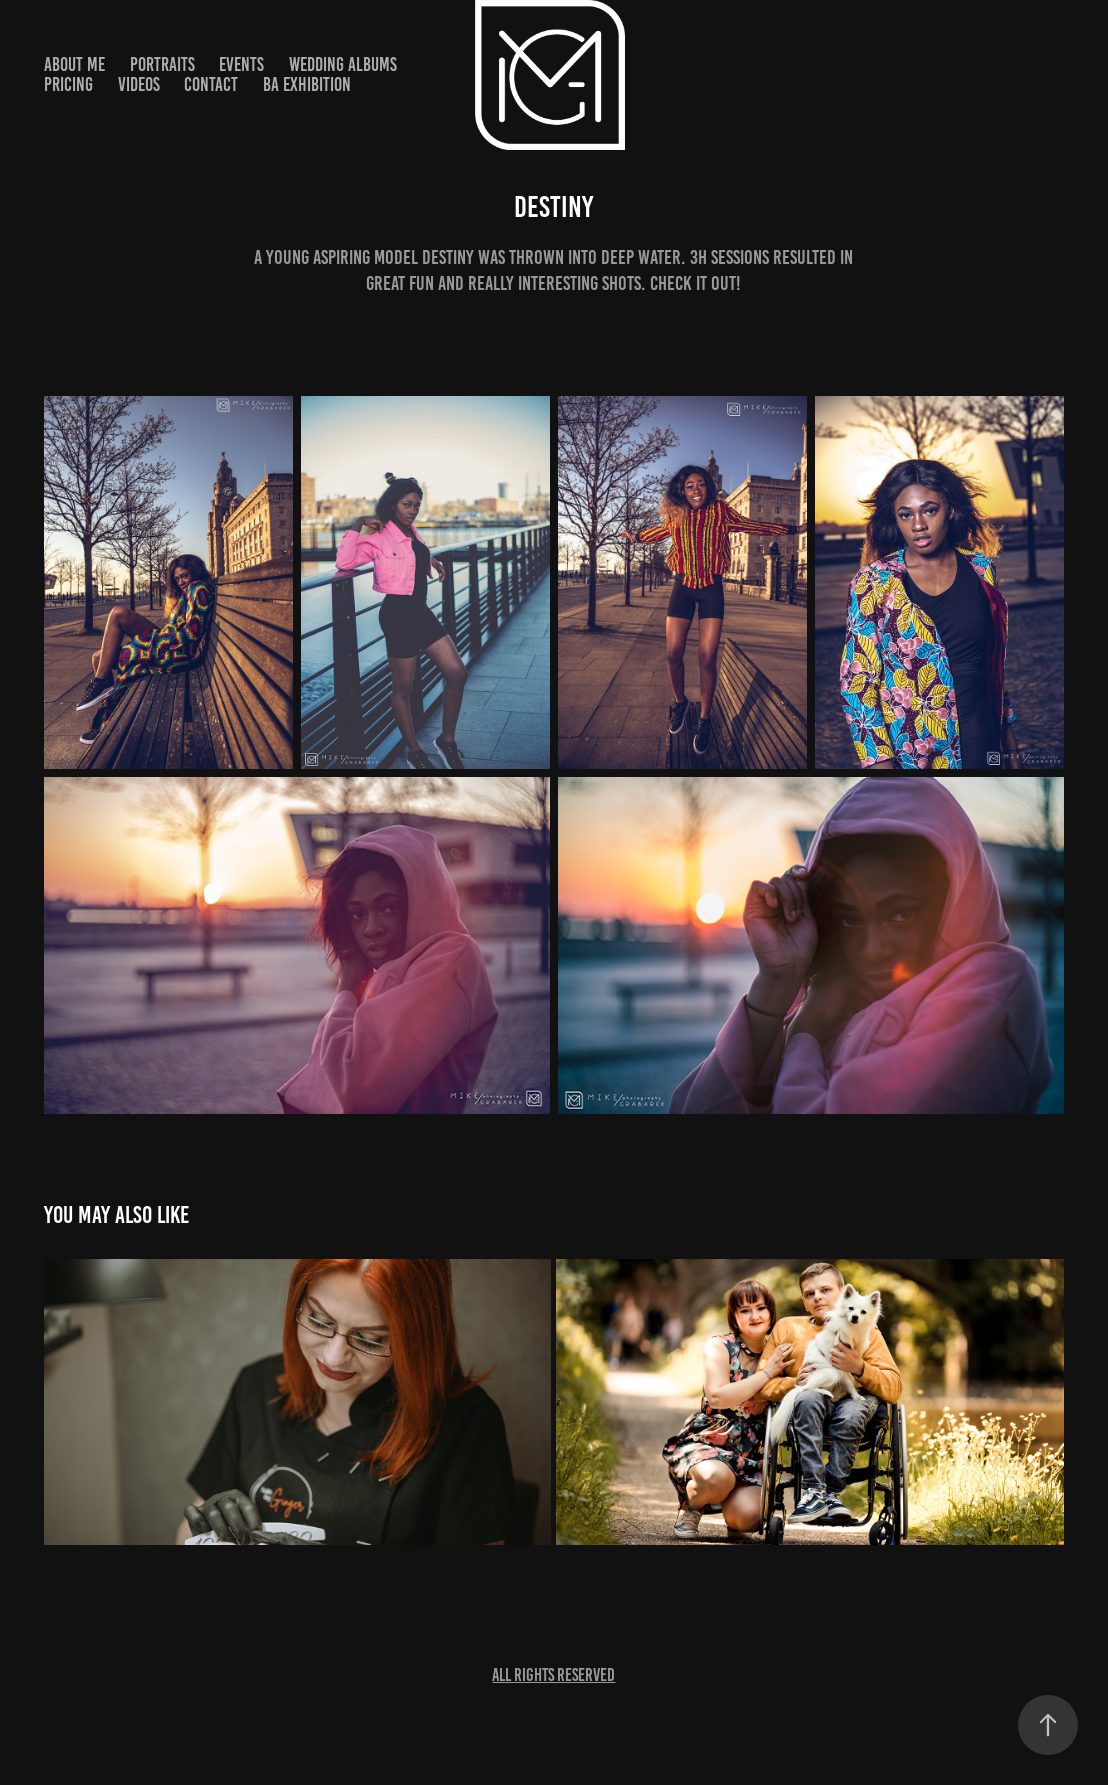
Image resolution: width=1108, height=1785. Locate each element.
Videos (139, 84)
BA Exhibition (307, 84)
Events (241, 64)
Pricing (68, 84)
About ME (74, 64)
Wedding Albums (343, 64)
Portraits (162, 64)
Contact (211, 84)
